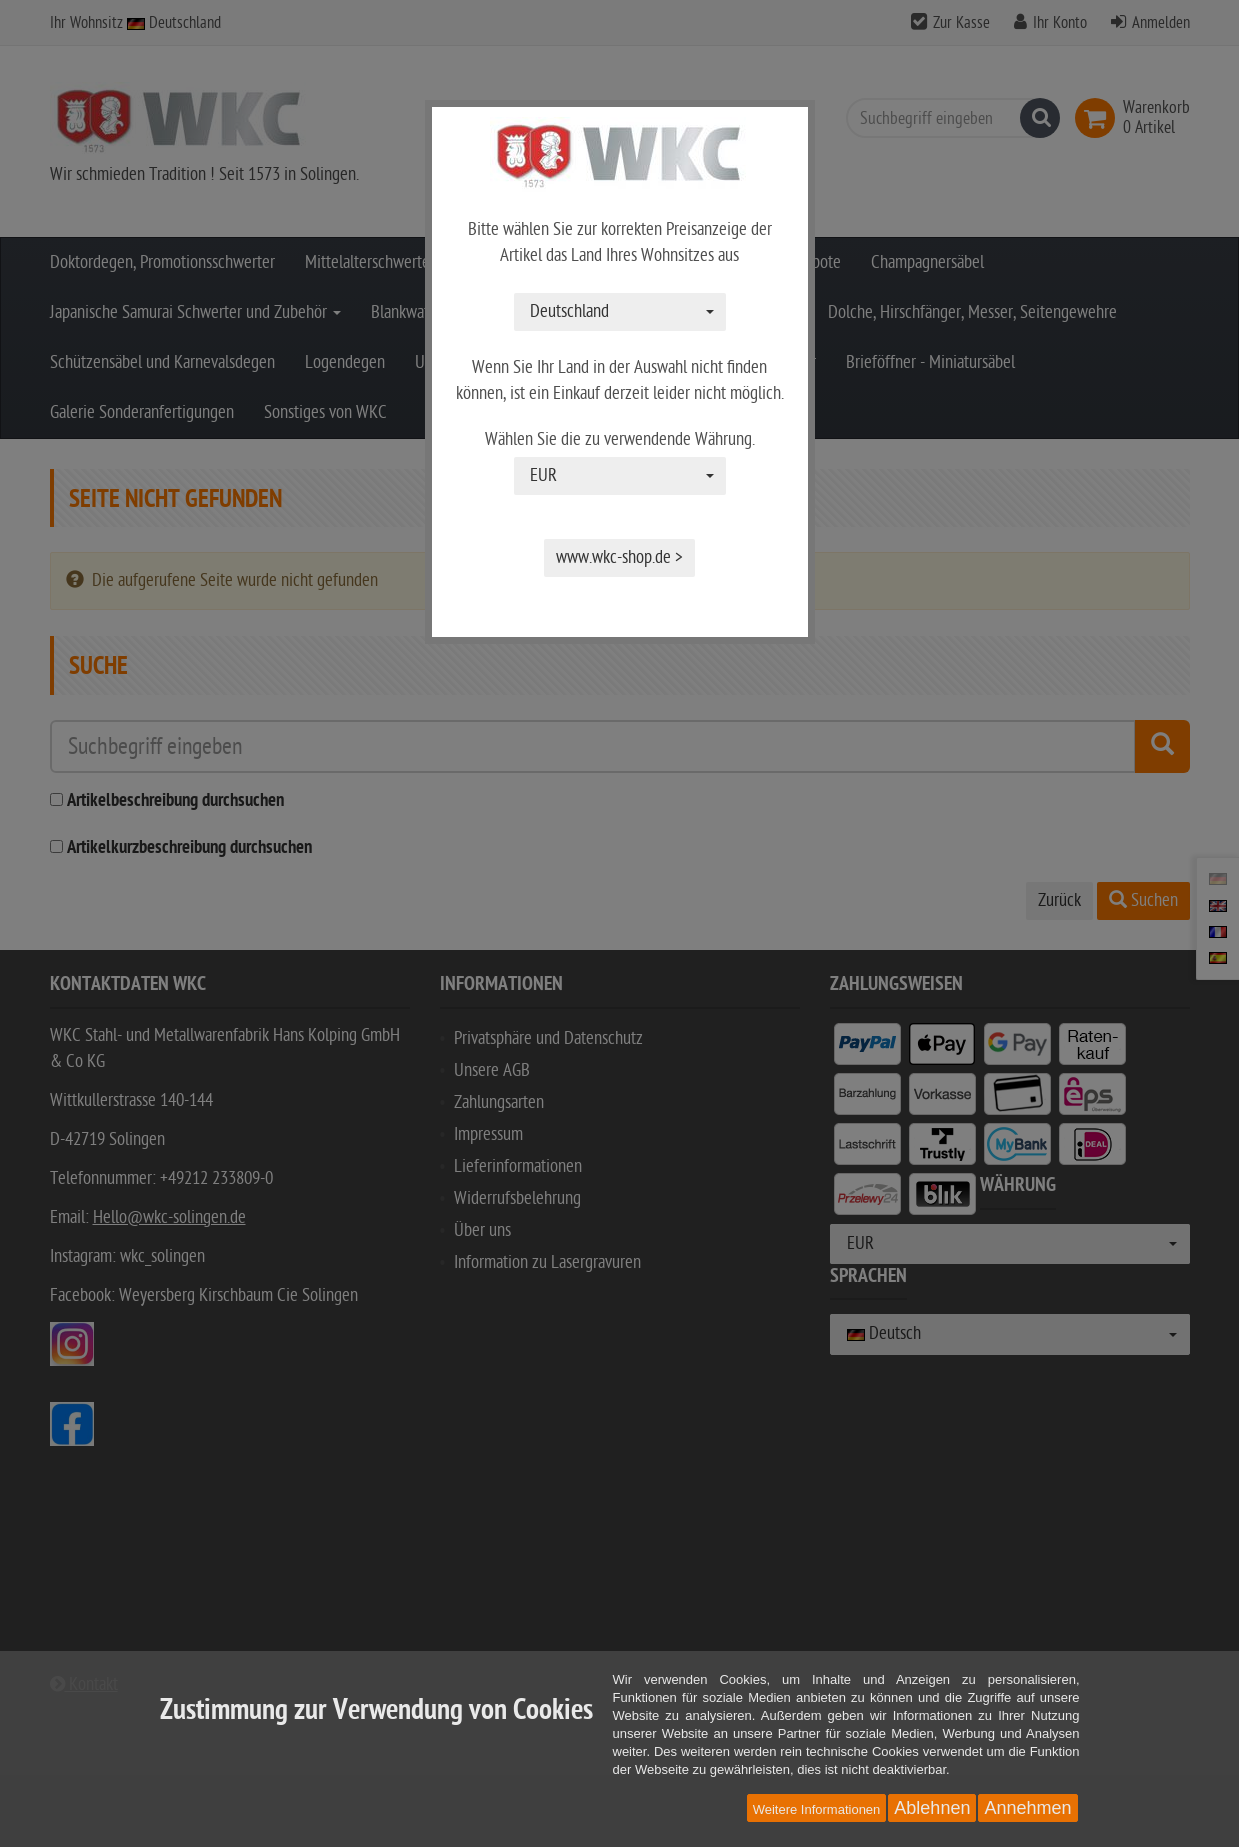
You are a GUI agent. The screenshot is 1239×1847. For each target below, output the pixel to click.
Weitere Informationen (817, 1809)
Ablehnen (932, 1808)
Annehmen (1027, 1808)
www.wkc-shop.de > (619, 557)
